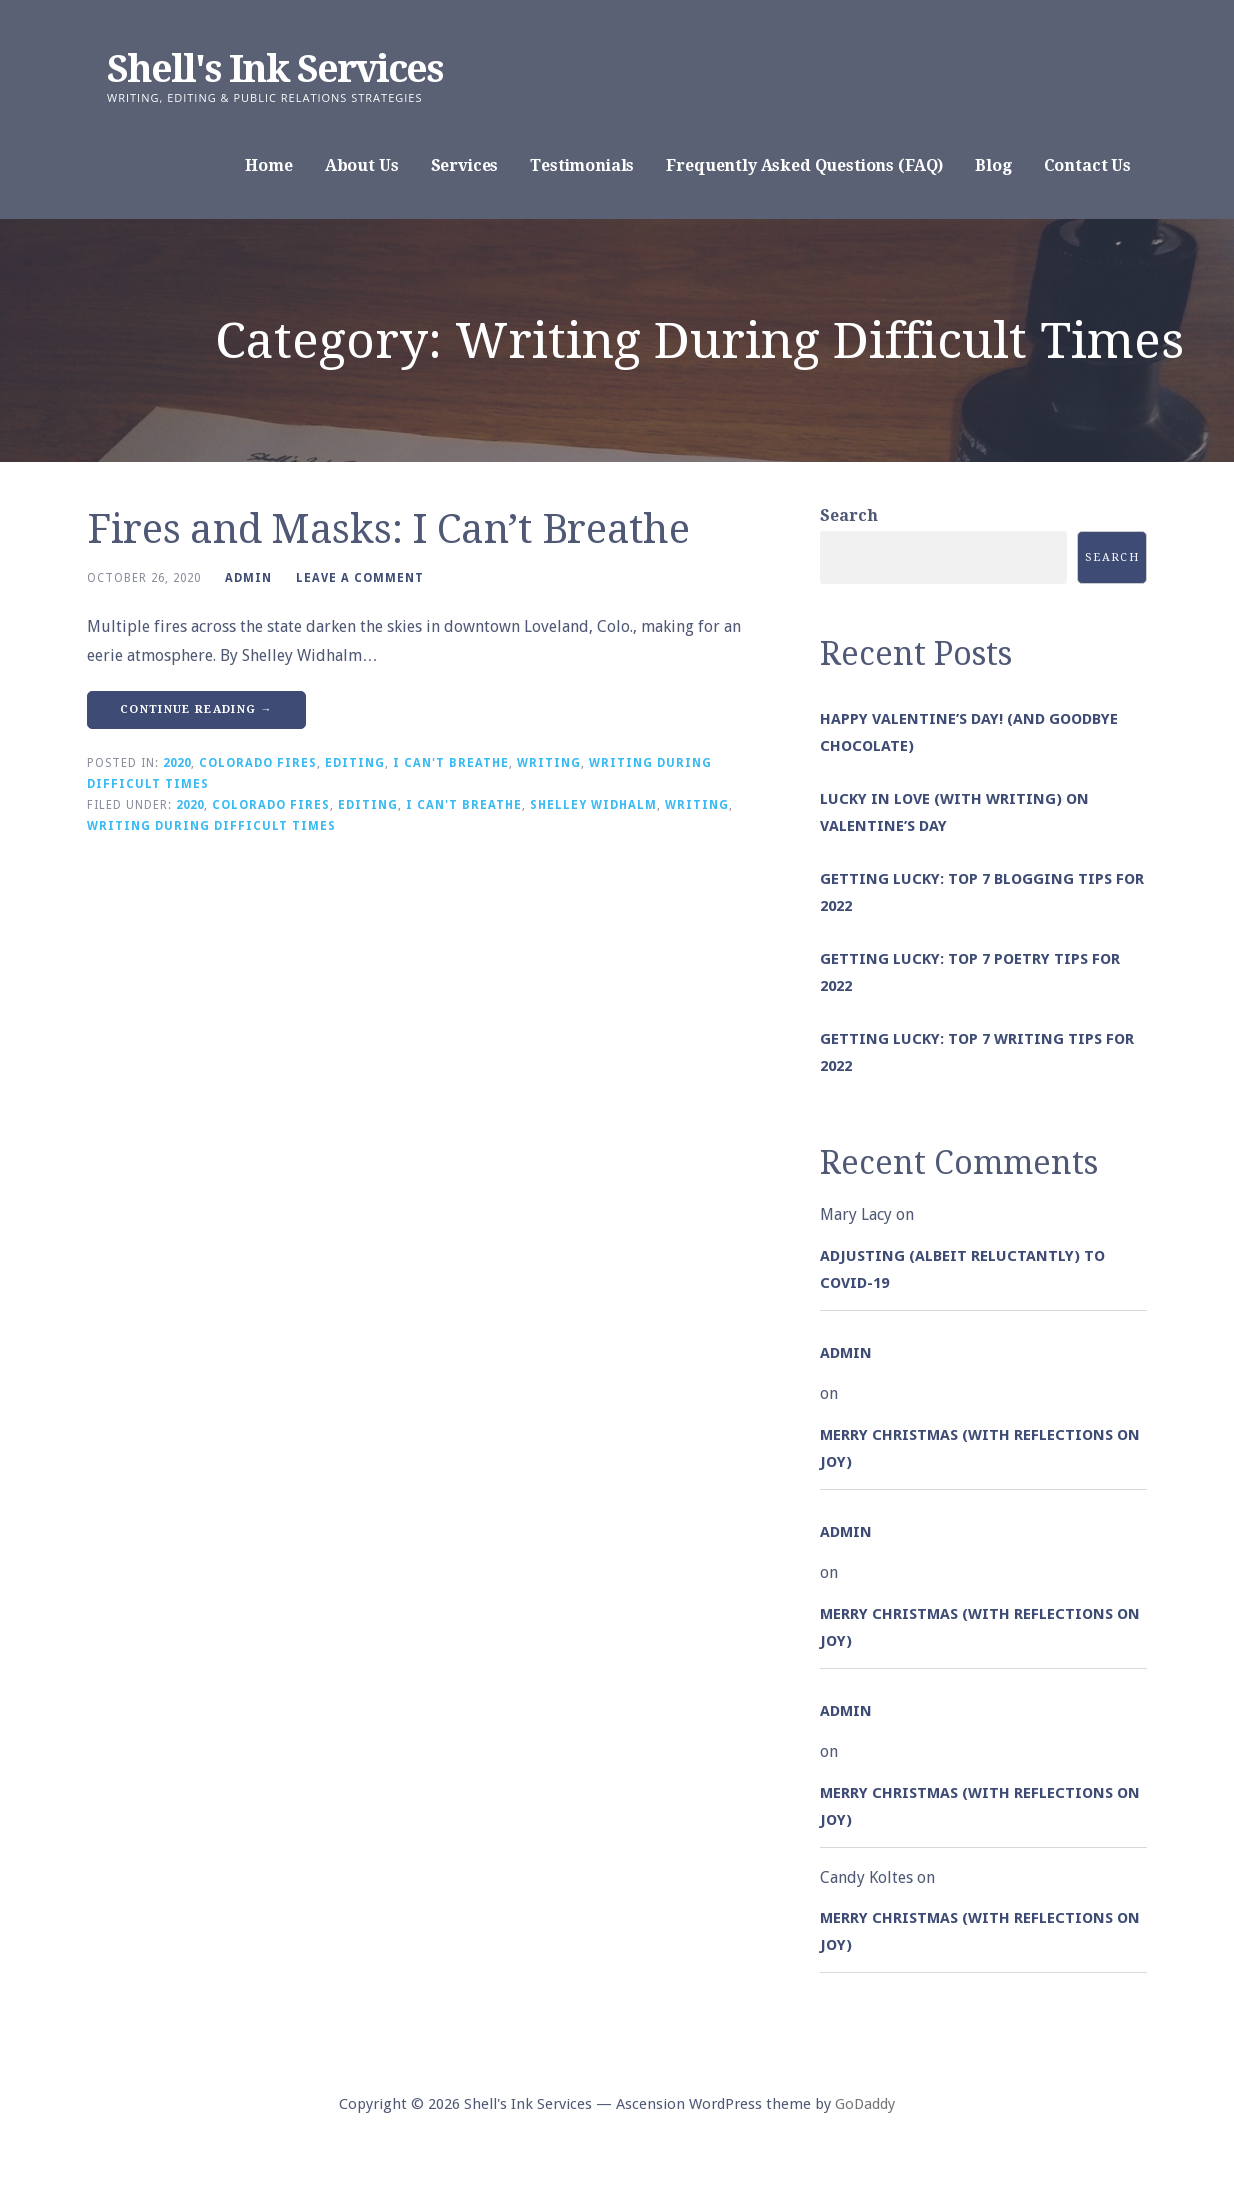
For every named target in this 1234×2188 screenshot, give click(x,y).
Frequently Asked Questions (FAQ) (804, 165)
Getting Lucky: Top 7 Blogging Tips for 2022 (982, 892)
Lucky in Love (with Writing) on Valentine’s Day (954, 812)
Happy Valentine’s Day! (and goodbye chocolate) (969, 732)
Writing (549, 763)
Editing (355, 763)
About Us (362, 165)
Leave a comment (360, 578)
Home (268, 165)
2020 (177, 763)
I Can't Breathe (451, 763)
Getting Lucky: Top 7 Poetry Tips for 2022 (970, 972)
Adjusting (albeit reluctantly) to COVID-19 (962, 1269)
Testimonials (582, 165)
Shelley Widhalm (593, 805)
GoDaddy (865, 2104)
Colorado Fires (258, 763)
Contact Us (1087, 165)
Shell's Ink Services (275, 69)
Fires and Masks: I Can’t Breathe (388, 529)
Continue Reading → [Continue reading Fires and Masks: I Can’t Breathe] (196, 709)
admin (248, 578)
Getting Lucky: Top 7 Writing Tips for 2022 (977, 1052)
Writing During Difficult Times (211, 826)
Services (465, 165)
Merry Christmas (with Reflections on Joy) (980, 1448)
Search (849, 515)
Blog (993, 165)
